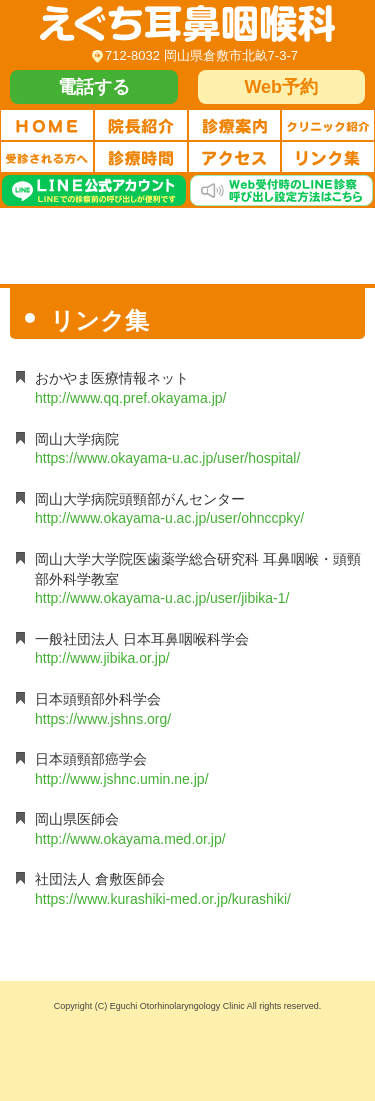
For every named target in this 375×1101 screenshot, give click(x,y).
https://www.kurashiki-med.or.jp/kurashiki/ (163, 899)
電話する (94, 87)
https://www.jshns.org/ (103, 719)
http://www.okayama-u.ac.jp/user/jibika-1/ (162, 598)
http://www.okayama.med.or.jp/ (130, 839)
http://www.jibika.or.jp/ (102, 658)
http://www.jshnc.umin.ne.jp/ (122, 779)
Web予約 (281, 87)
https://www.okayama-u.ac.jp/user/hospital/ (167, 458)
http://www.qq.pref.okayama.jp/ (130, 398)
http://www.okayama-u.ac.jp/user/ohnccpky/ (169, 518)
